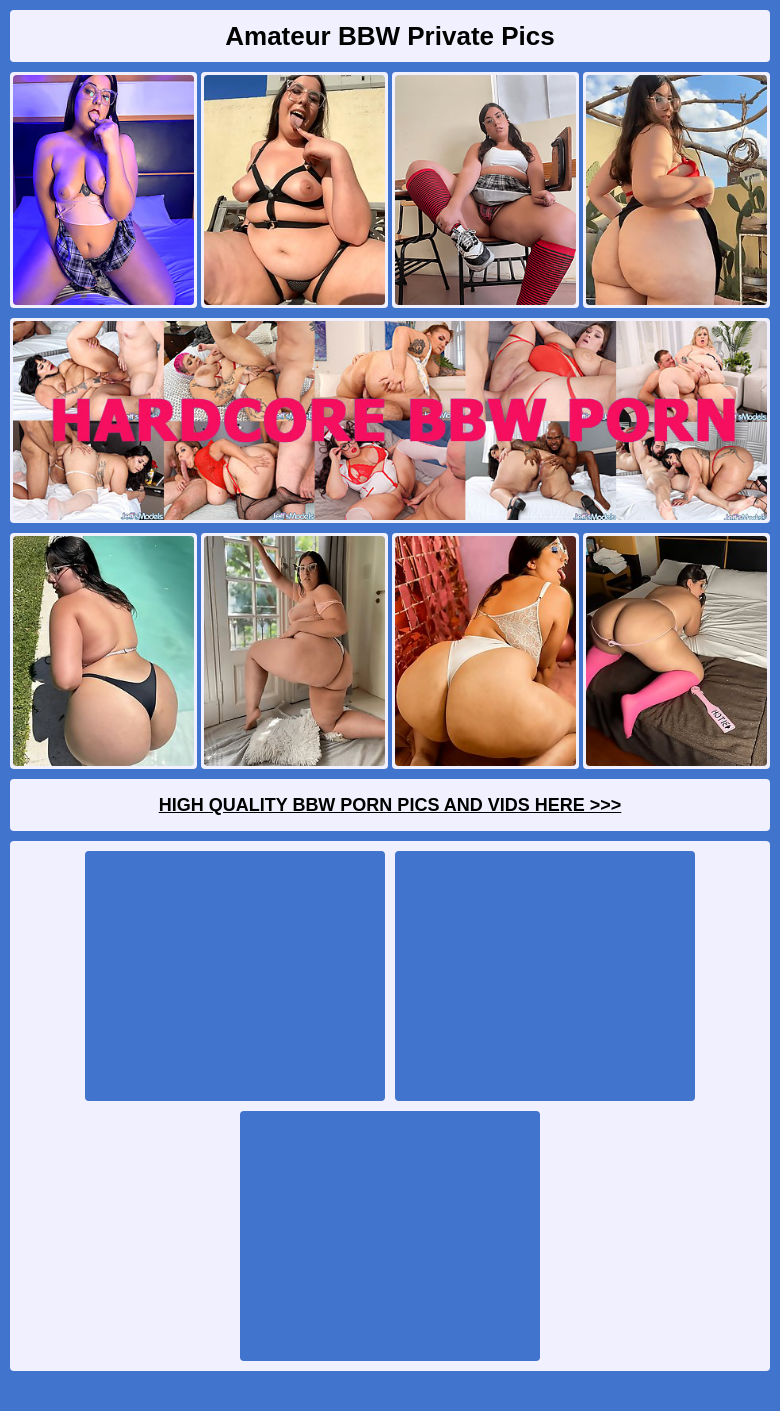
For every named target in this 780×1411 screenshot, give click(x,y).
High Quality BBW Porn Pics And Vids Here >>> (390, 805)
